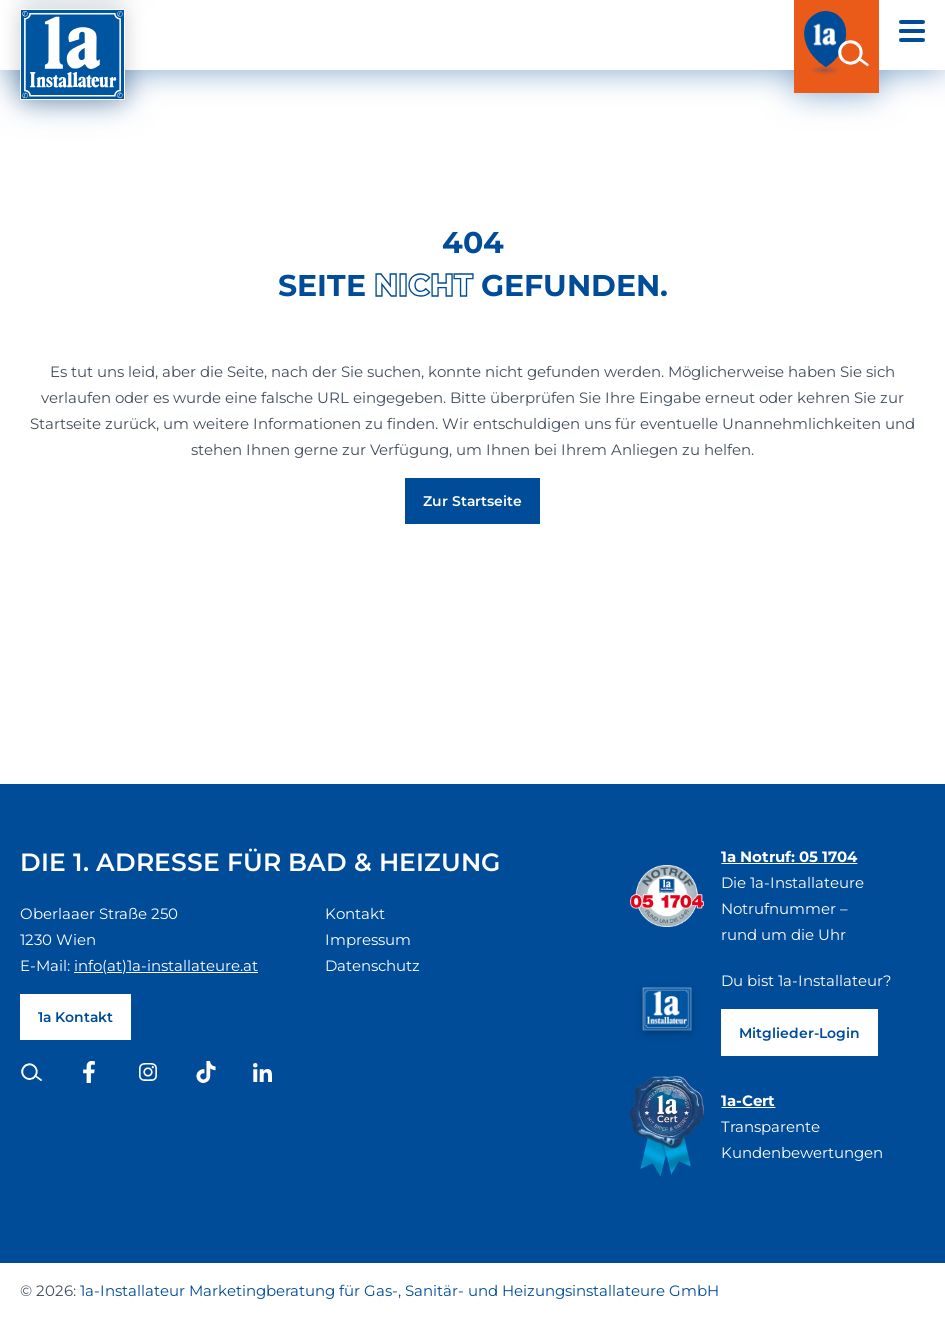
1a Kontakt (75, 1017)
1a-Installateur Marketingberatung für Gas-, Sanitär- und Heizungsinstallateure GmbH (399, 1290)
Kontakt (355, 913)
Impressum (368, 939)
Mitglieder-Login (799, 1033)
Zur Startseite (472, 501)
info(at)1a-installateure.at (166, 965)
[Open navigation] (912, 31)
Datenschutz (372, 965)
